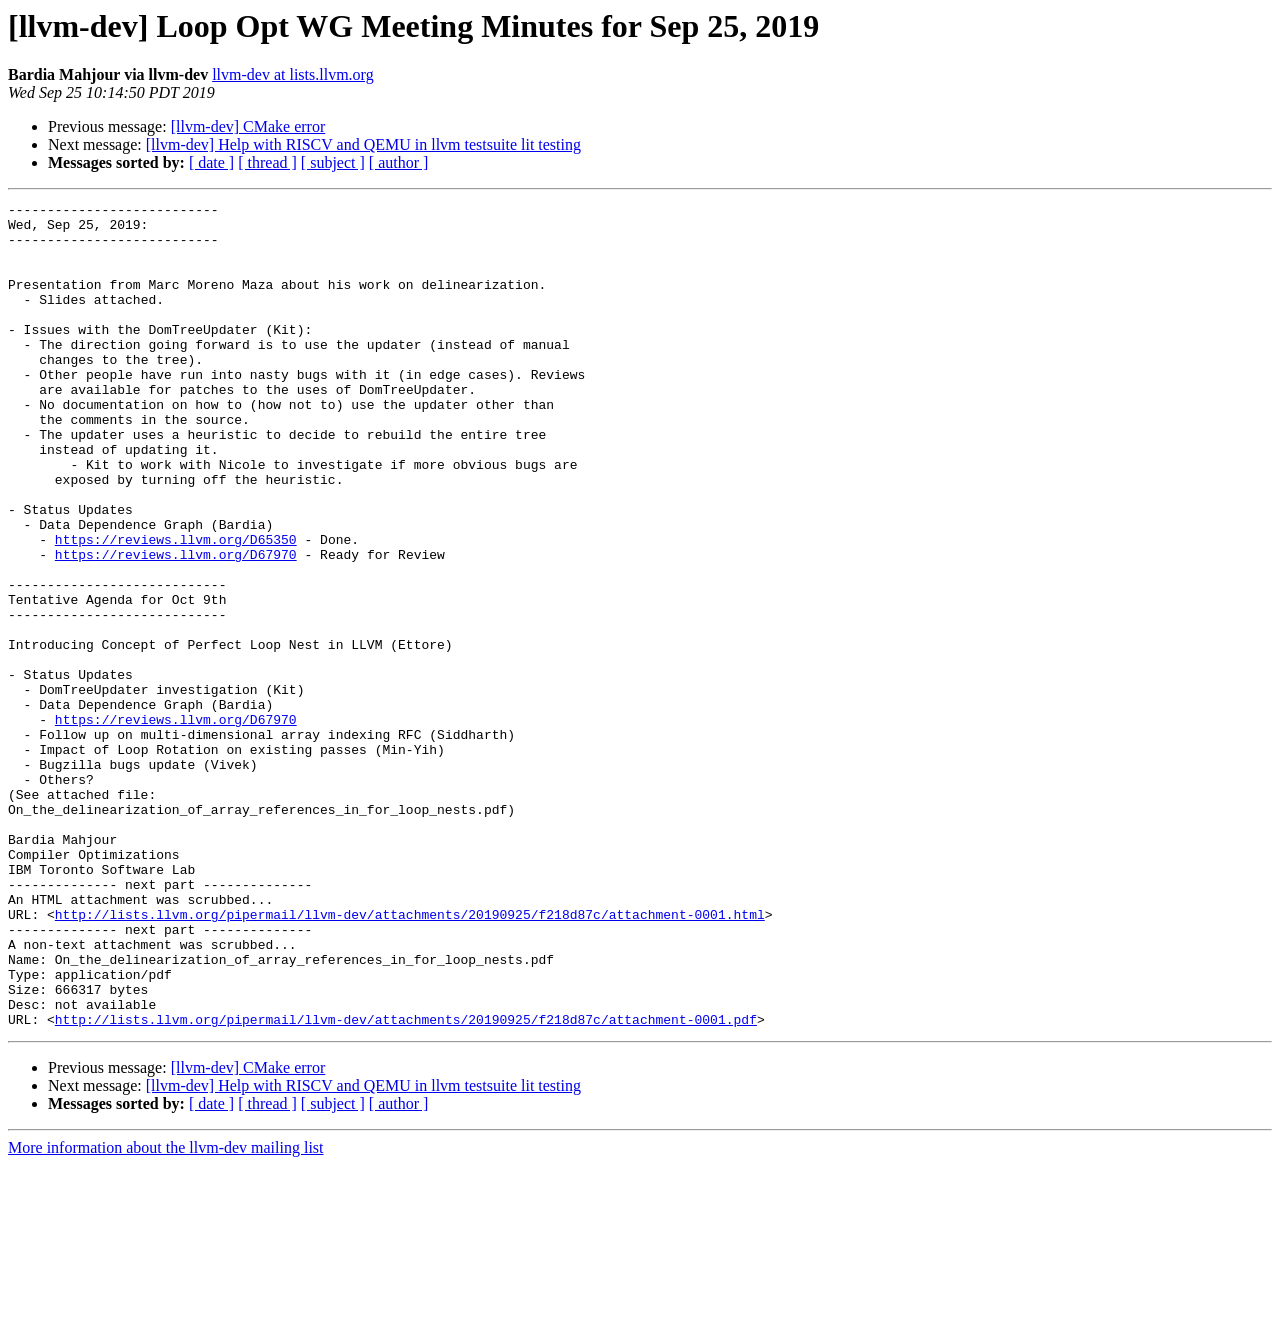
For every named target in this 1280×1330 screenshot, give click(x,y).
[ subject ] (333, 162)
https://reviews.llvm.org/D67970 (176, 626)
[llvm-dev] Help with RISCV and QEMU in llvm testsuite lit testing (363, 144)
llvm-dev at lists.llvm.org (292, 74)
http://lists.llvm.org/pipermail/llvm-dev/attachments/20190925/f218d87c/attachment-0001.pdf (406, 1184)
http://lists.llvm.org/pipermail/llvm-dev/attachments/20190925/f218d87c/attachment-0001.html (410, 1058)
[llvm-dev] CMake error (248, 126)
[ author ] (399, 162)
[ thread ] (267, 162)
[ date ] (211, 162)
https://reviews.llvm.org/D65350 (176, 608)
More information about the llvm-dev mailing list (166, 1312)
